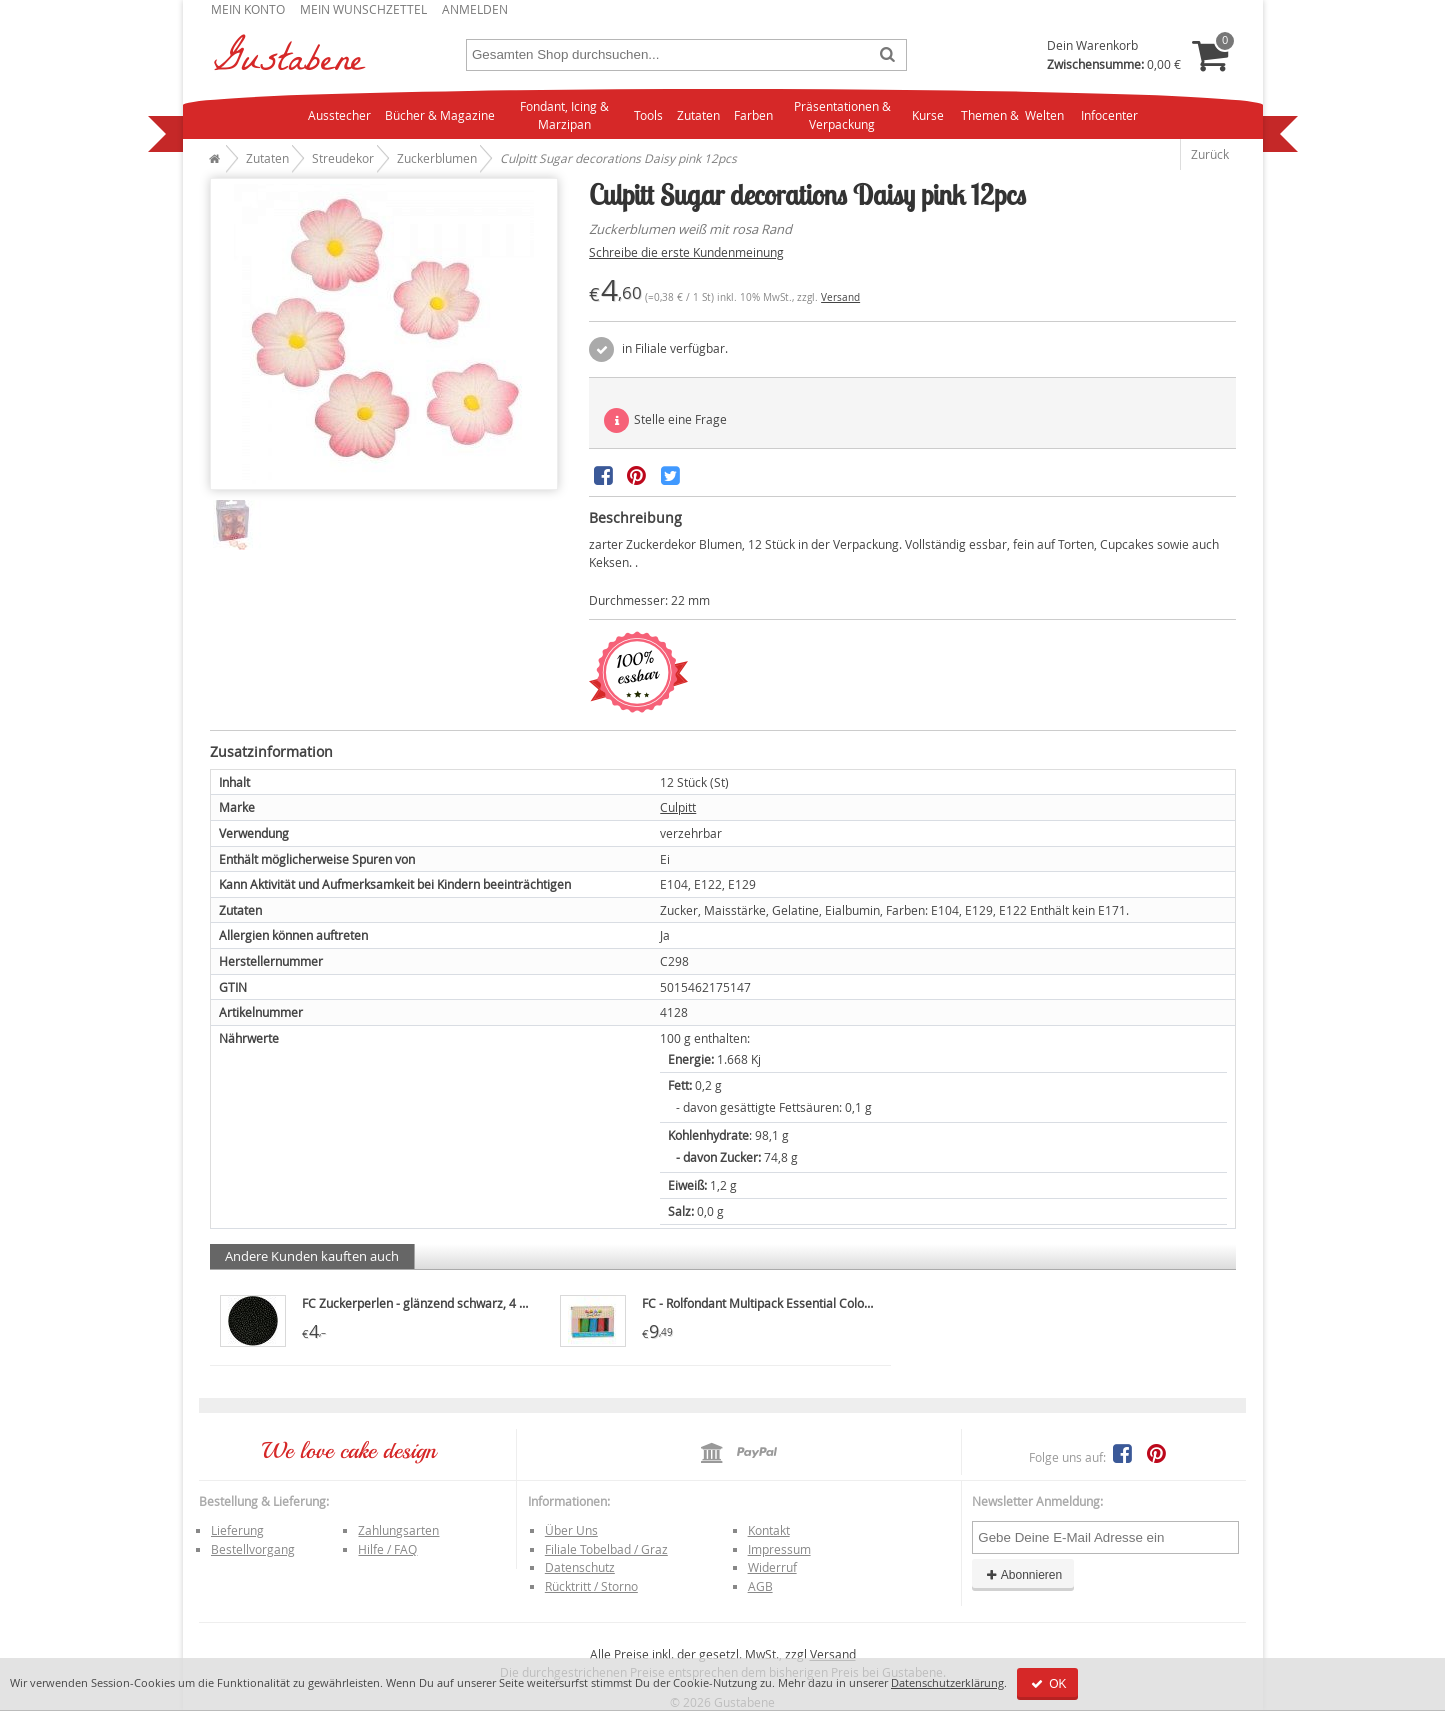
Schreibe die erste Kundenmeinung (686, 252)
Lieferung (237, 1530)
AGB (760, 1586)
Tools (648, 115)
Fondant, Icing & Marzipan (564, 115)
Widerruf (772, 1567)
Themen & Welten (1012, 115)
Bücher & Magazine (440, 115)
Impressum (779, 1549)
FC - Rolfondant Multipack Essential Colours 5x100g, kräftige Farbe (826, 1303)
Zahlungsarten (398, 1530)
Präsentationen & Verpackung (842, 115)
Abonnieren (1023, 1575)
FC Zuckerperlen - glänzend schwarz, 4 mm (421, 1303)
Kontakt (769, 1530)
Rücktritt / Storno (591, 1586)
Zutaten (698, 115)
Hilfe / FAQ (387, 1549)
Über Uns (571, 1530)
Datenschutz (580, 1567)
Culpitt (678, 807)
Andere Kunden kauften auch (312, 1256)
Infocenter (1109, 115)
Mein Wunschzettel (363, 9)
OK (1047, 1684)
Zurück (1210, 154)
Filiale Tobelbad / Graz (606, 1549)
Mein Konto (248, 9)
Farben (753, 115)
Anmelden (475, 9)
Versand (840, 297)
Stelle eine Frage (665, 420)
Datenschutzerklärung (947, 1682)
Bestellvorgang (253, 1549)
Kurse (928, 115)
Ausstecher (339, 115)
